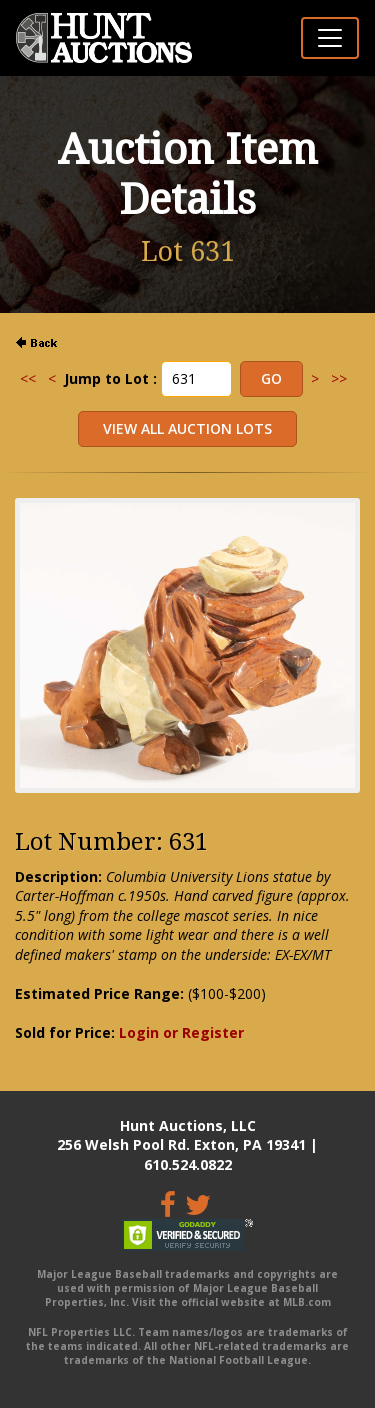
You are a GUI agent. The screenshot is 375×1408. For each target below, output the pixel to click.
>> (339, 378)
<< (28, 378)
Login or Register (181, 1032)
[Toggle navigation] (330, 38)
